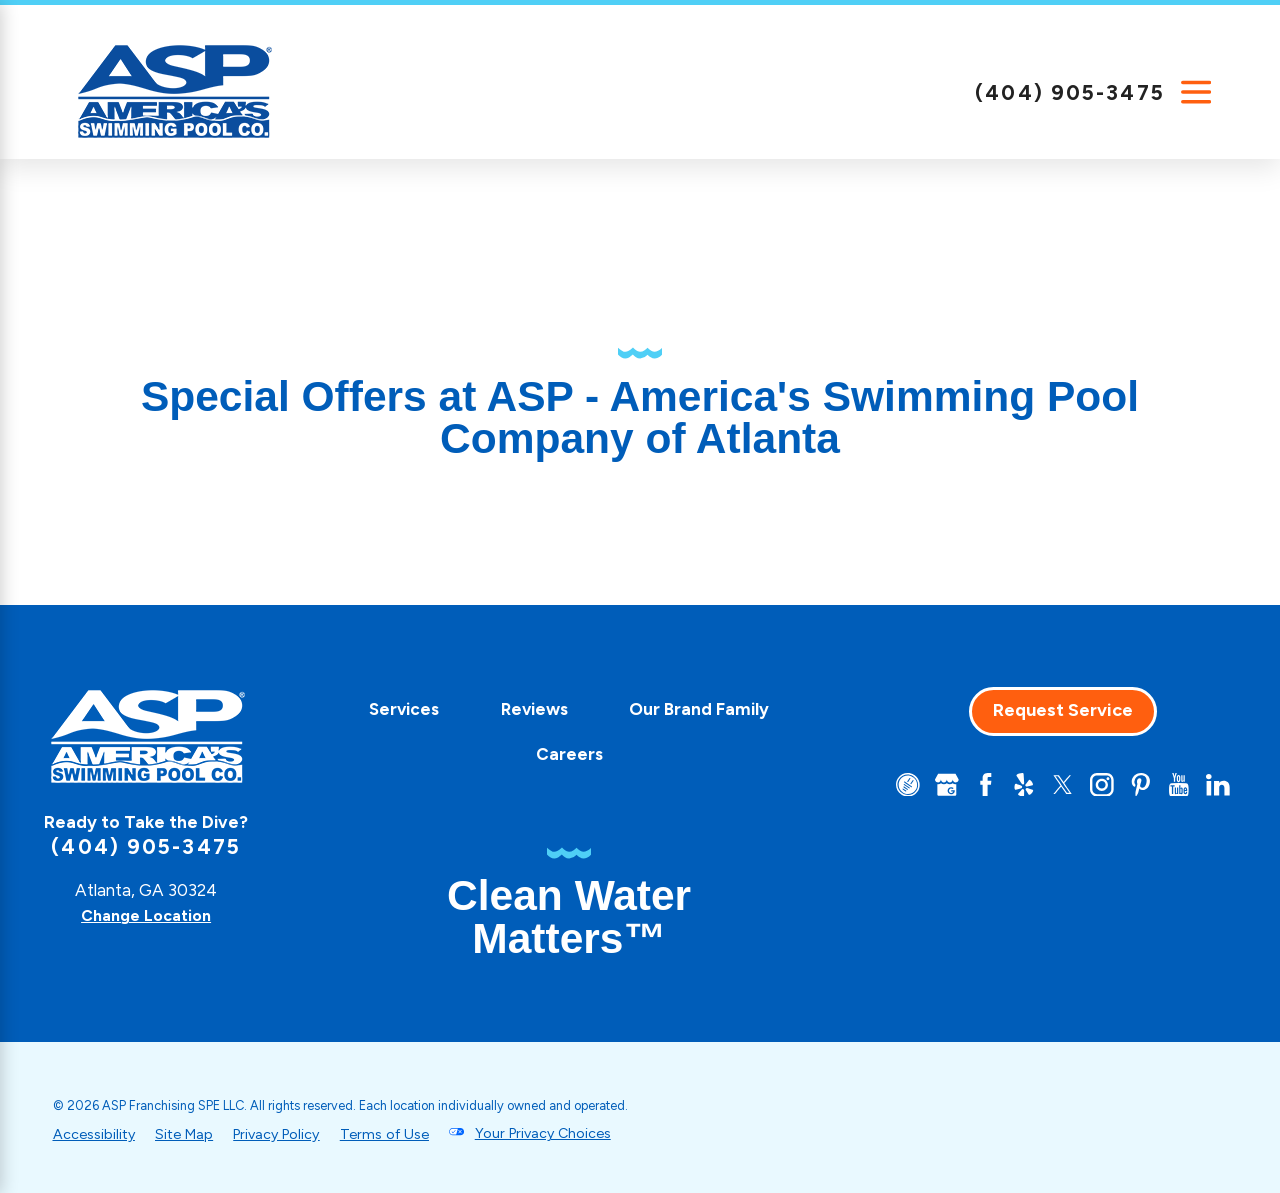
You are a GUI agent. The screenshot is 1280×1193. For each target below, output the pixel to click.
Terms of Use (402, 1133)
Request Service (1055, 710)
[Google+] (933, 786)
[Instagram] (1096, 786)
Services (396, 709)
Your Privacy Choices (566, 1133)
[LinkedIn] (1217, 786)
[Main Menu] (1196, 92)
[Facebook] (974, 786)
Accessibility (95, 1133)
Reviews (525, 709)
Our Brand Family (691, 709)
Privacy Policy (287, 1133)
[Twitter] (1055, 786)
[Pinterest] (1136, 786)
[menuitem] (396, 709)
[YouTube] (1177, 786)
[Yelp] (1014, 786)
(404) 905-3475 (1070, 92)
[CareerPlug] (893, 786)
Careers (560, 754)
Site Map (189, 1133)
